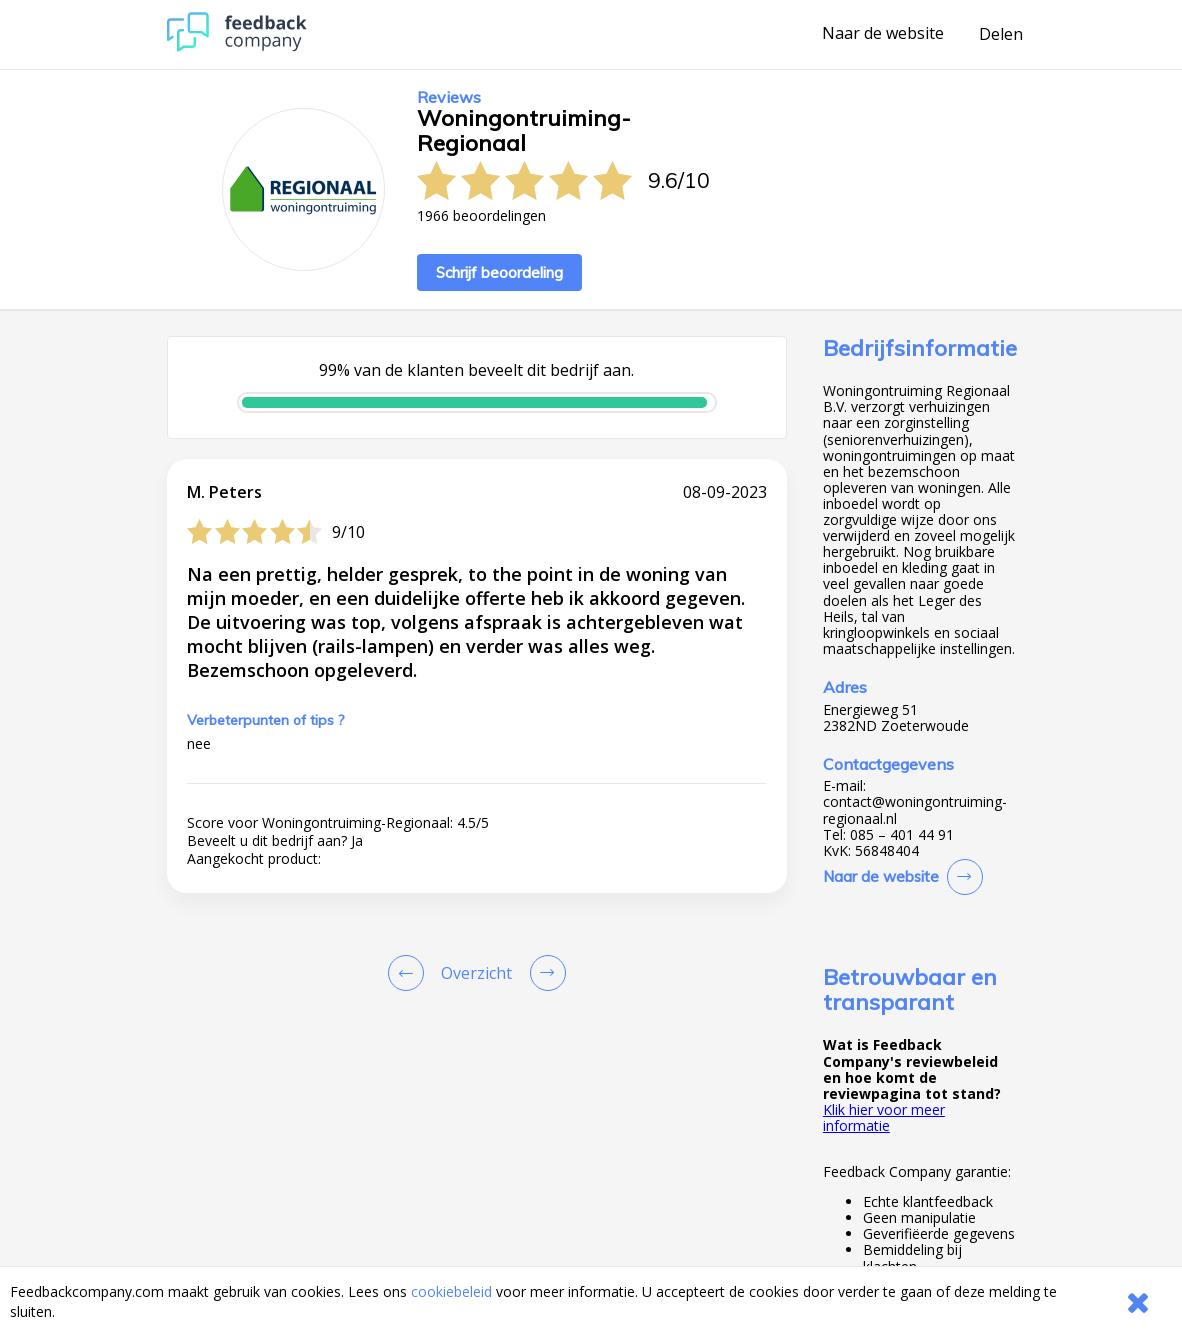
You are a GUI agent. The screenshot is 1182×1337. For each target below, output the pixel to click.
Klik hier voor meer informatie (884, 1117)
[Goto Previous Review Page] (410, 973)
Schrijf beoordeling (499, 272)
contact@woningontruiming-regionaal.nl (915, 810)
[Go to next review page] (544, 973)
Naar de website (883, 34)
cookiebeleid (451, 1291)
